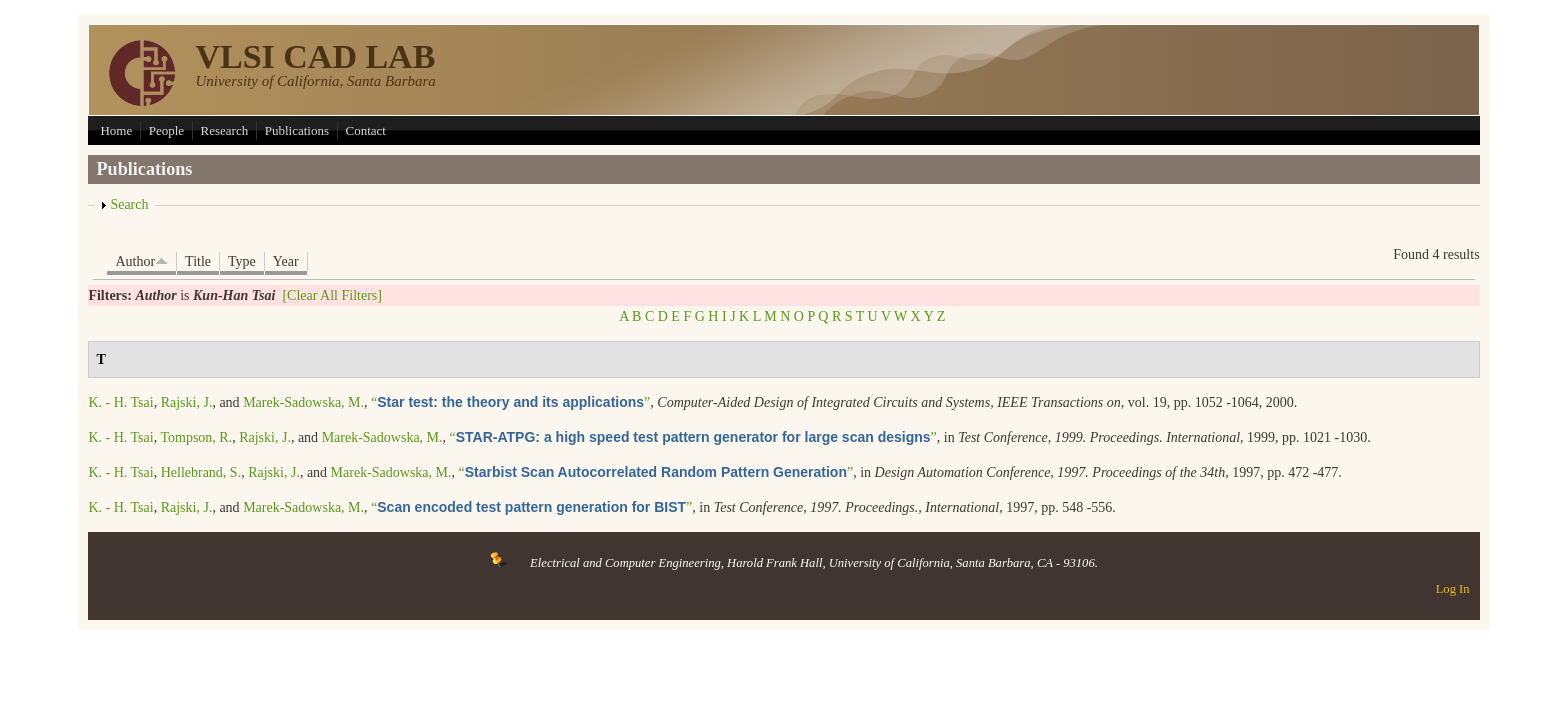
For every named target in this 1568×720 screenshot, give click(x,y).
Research (225, 130)
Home (116, 130)
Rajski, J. (187, 402)
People (166, 130)
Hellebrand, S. (201, 472)
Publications (297, 130)
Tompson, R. (196, 437)
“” (510, 402)
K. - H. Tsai (120, 402)
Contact (366, 130)
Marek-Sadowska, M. (303, 402)
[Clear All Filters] (332, 295)
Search (129, 204)
